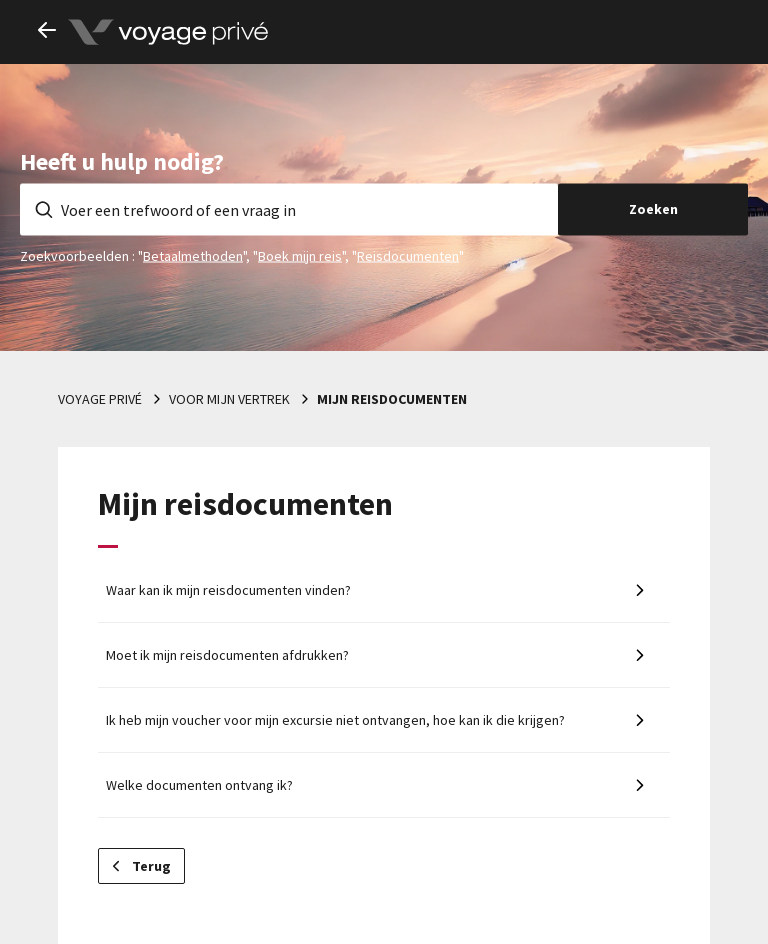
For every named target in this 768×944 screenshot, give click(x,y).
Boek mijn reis (300, 255)
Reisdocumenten (408, 255)
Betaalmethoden (193, 255)
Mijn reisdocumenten (392, 399)
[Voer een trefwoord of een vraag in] (289, 209)
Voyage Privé (100, 399)
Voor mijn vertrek (229, 399)
